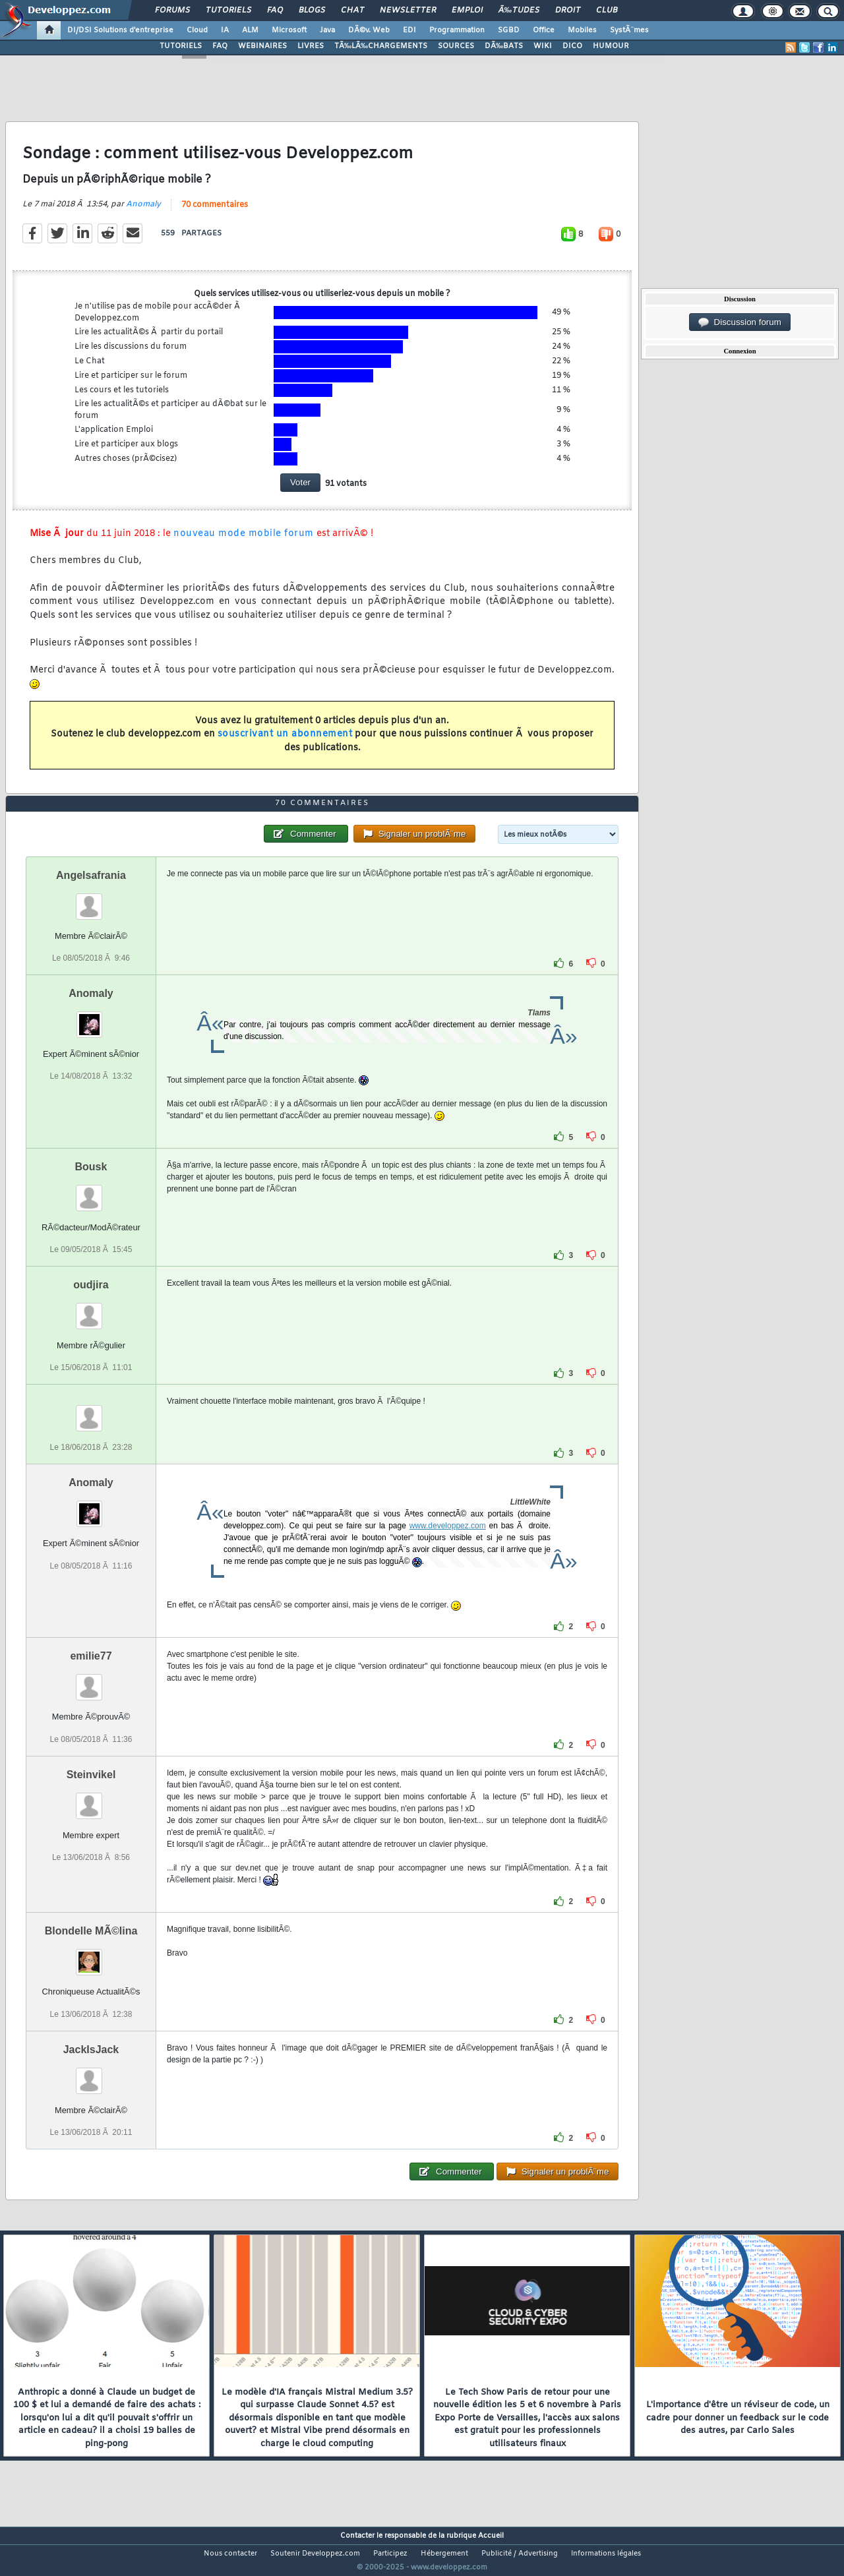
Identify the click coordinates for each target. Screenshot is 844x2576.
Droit (568, 10)
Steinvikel (91, 1799)
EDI (409, 30)
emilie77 (90, 1681)
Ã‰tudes (519, 10)
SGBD (509, 30)
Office (544, 30)
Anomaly (143, 212)
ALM (250, 30)
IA (225, 30)
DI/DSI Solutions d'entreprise (120, 30)
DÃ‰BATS (504, 46)
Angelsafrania (91, 899)
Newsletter (407, 10)
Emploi (467, 10)
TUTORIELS (181, 46)
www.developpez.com (447, 1550)
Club (606, 10)
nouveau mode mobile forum (243, 541)
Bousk (91, 1191)
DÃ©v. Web (369, 30)
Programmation (457, 30)
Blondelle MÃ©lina (91, 1956)
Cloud (197, 30)
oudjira (90, 1309)
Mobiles (582, 30)
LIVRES (310, 46)
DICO (572, 46)
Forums (172, 10)
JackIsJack (91, 2074)
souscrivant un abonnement (285, 742)
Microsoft (289, 30)
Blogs (311, 10)
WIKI (542, 46)
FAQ (275, 10)
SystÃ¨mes (629, 30)
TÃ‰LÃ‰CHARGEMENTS (380, 46)
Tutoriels (228, 10)
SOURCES (456, 46)
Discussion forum (739, 322)
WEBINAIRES (262, 46)
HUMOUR (611, 46)
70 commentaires (214, 213)
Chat (352, 10)
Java (327, 30)
